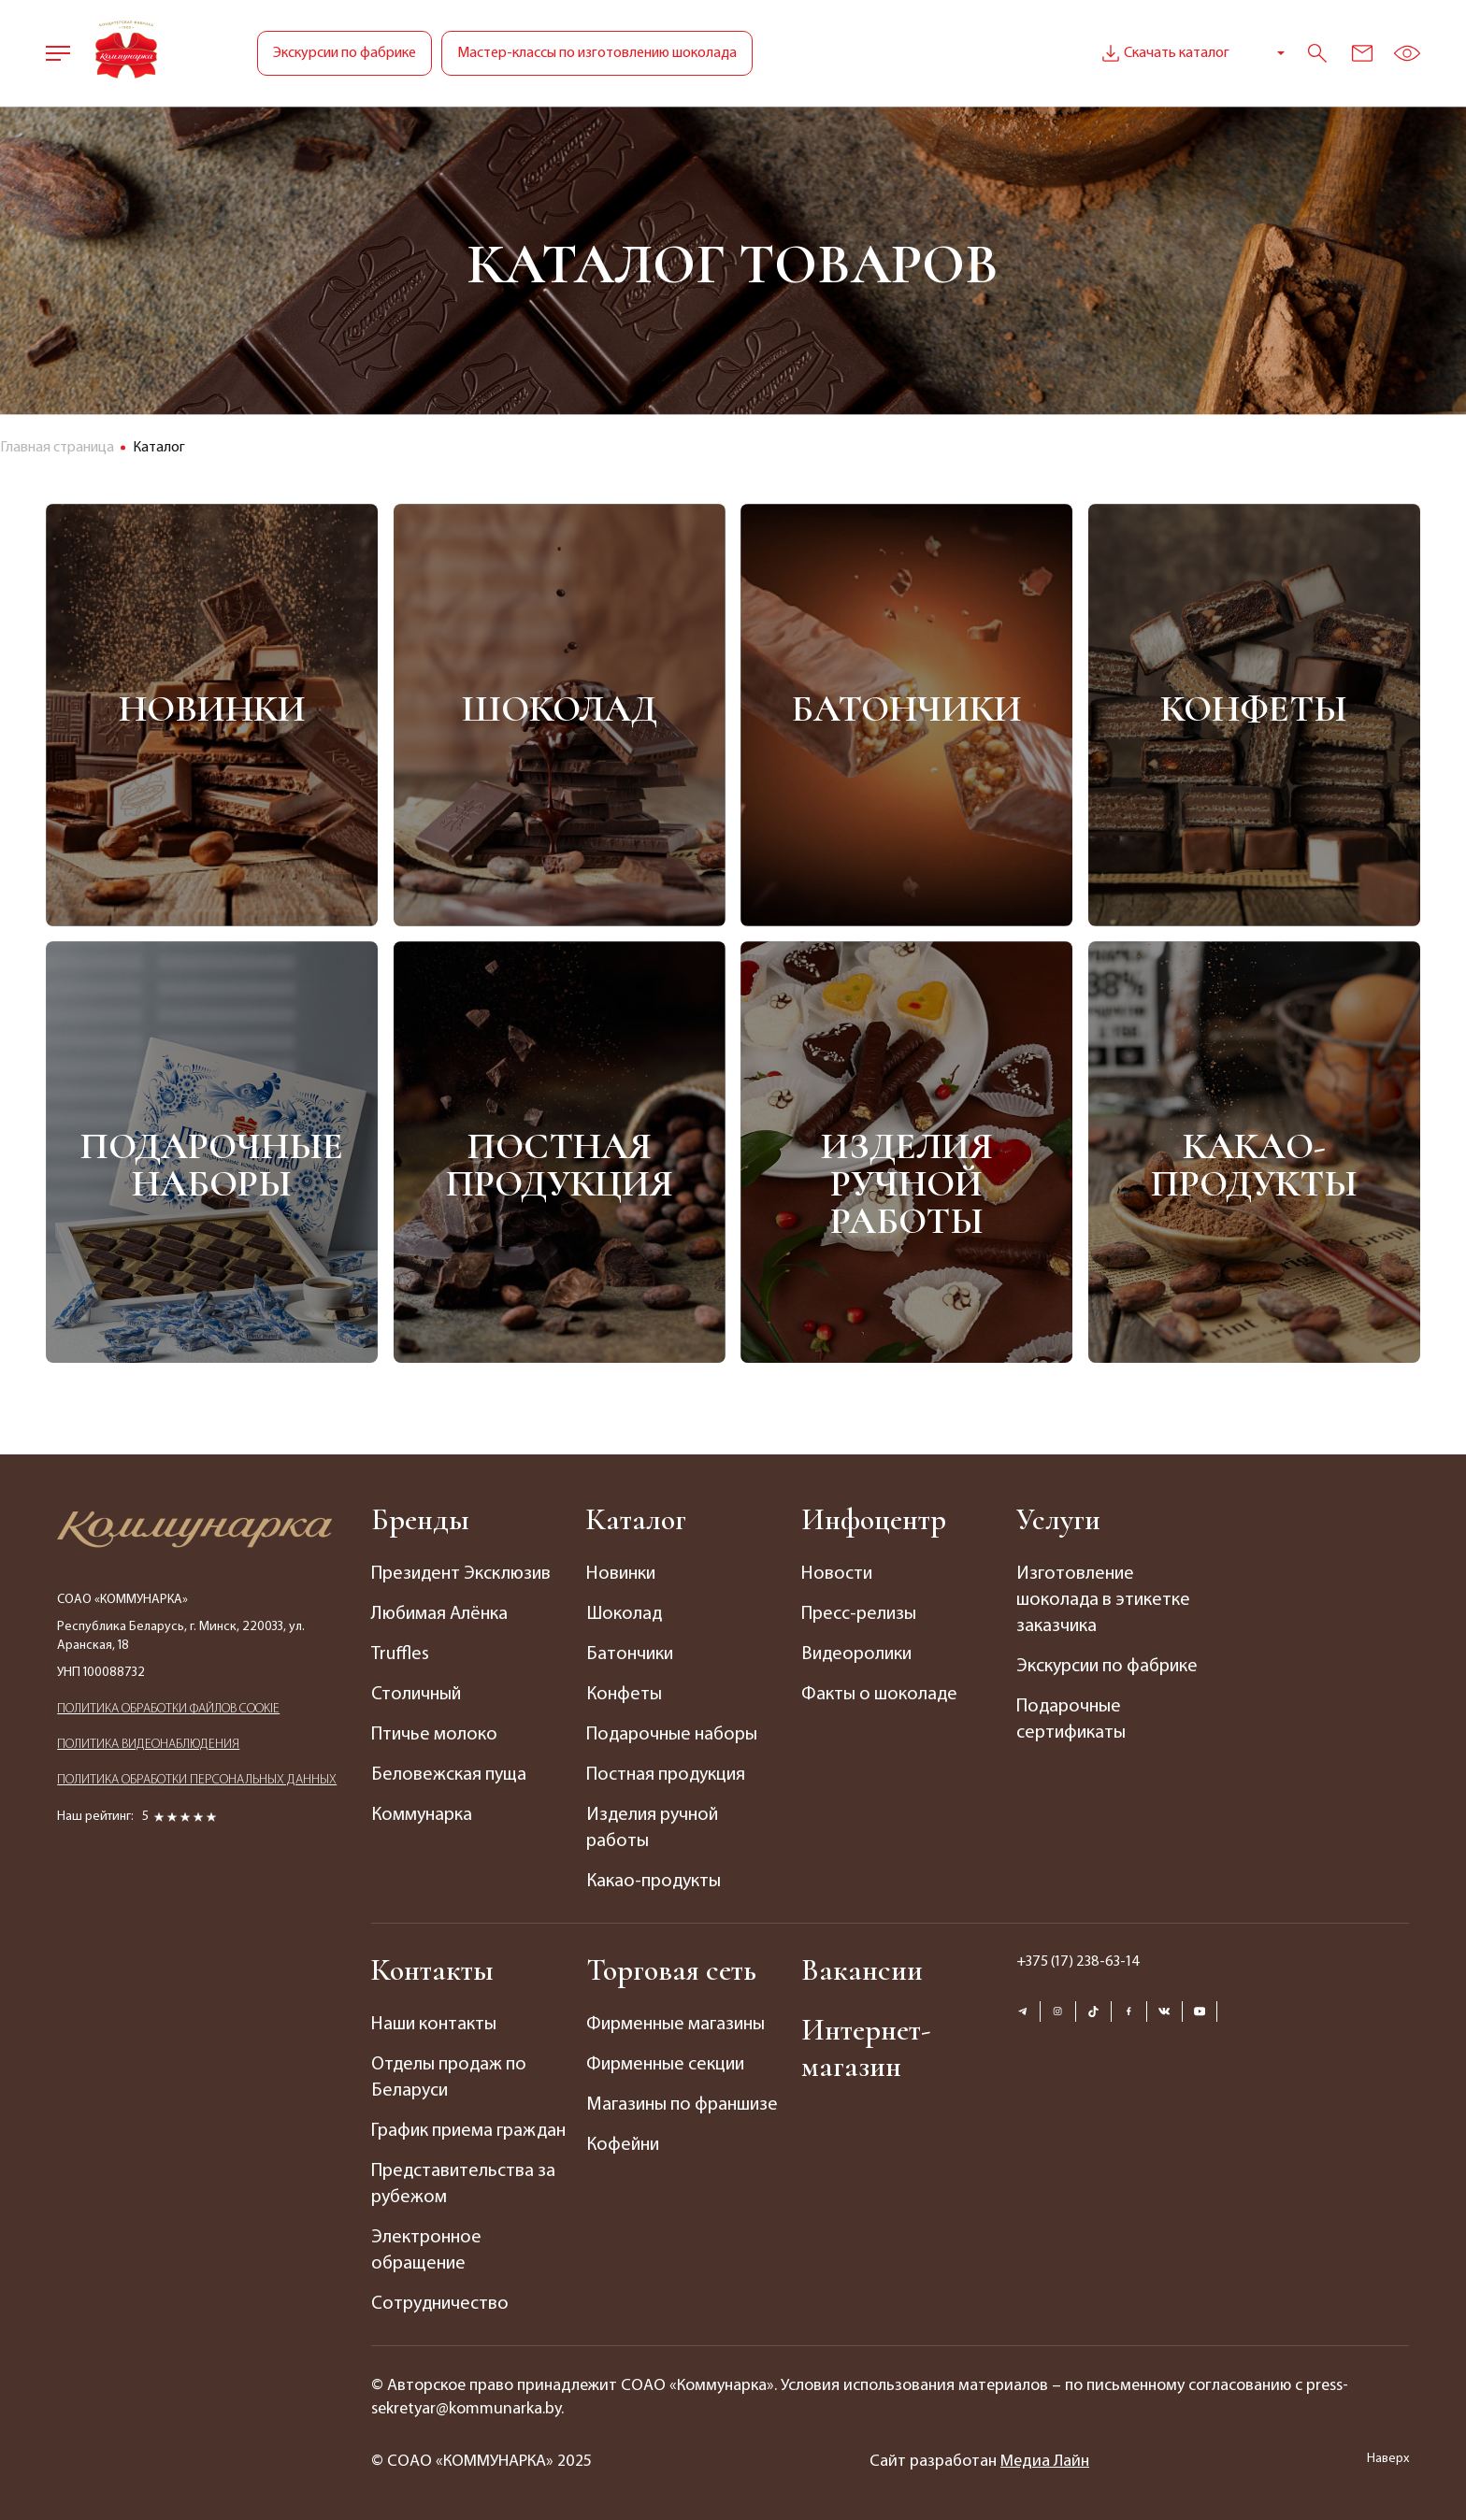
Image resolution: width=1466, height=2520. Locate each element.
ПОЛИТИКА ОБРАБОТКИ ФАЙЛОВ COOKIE (168, 1709)
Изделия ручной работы (907, 1182)
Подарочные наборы (211, 1163)
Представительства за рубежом (463, 2184)
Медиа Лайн (1044, 2461)
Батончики (906, 708)
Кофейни (622, 2145)
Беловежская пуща (448, 1775)
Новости (836, 1574)
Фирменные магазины (675, 2024)
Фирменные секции (665, 2064)
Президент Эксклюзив (461, 1574)
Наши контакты (433, 2024)
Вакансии (862, 1970)
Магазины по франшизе (682, 2105)
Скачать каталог (1163, 53)
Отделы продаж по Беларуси (448, 2077)
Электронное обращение (426, 2250)
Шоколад (559, 708)
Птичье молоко (434, 1734)
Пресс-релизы (858, 1614)
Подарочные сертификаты (1071, 1719)
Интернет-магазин (865, 2048)
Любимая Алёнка (439, 1614)
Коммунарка (421, 1815)
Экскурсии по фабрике (344, 53)
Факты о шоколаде (879, 1694)
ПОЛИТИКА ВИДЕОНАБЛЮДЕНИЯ (148, 1745)
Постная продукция (559, 1163)
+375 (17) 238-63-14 (1078, 1961)
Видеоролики (856, 1654)
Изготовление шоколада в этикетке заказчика (1103, 1600)
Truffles (400, 1654)
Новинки (212, 708)
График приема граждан (468, 2131)
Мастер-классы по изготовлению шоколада (597, 53)
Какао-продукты (1254, 1163)
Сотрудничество (440, 2304)
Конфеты (1253, 708)
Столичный (416, 1694)
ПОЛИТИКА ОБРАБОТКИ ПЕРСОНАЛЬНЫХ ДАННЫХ (197, 1780)
